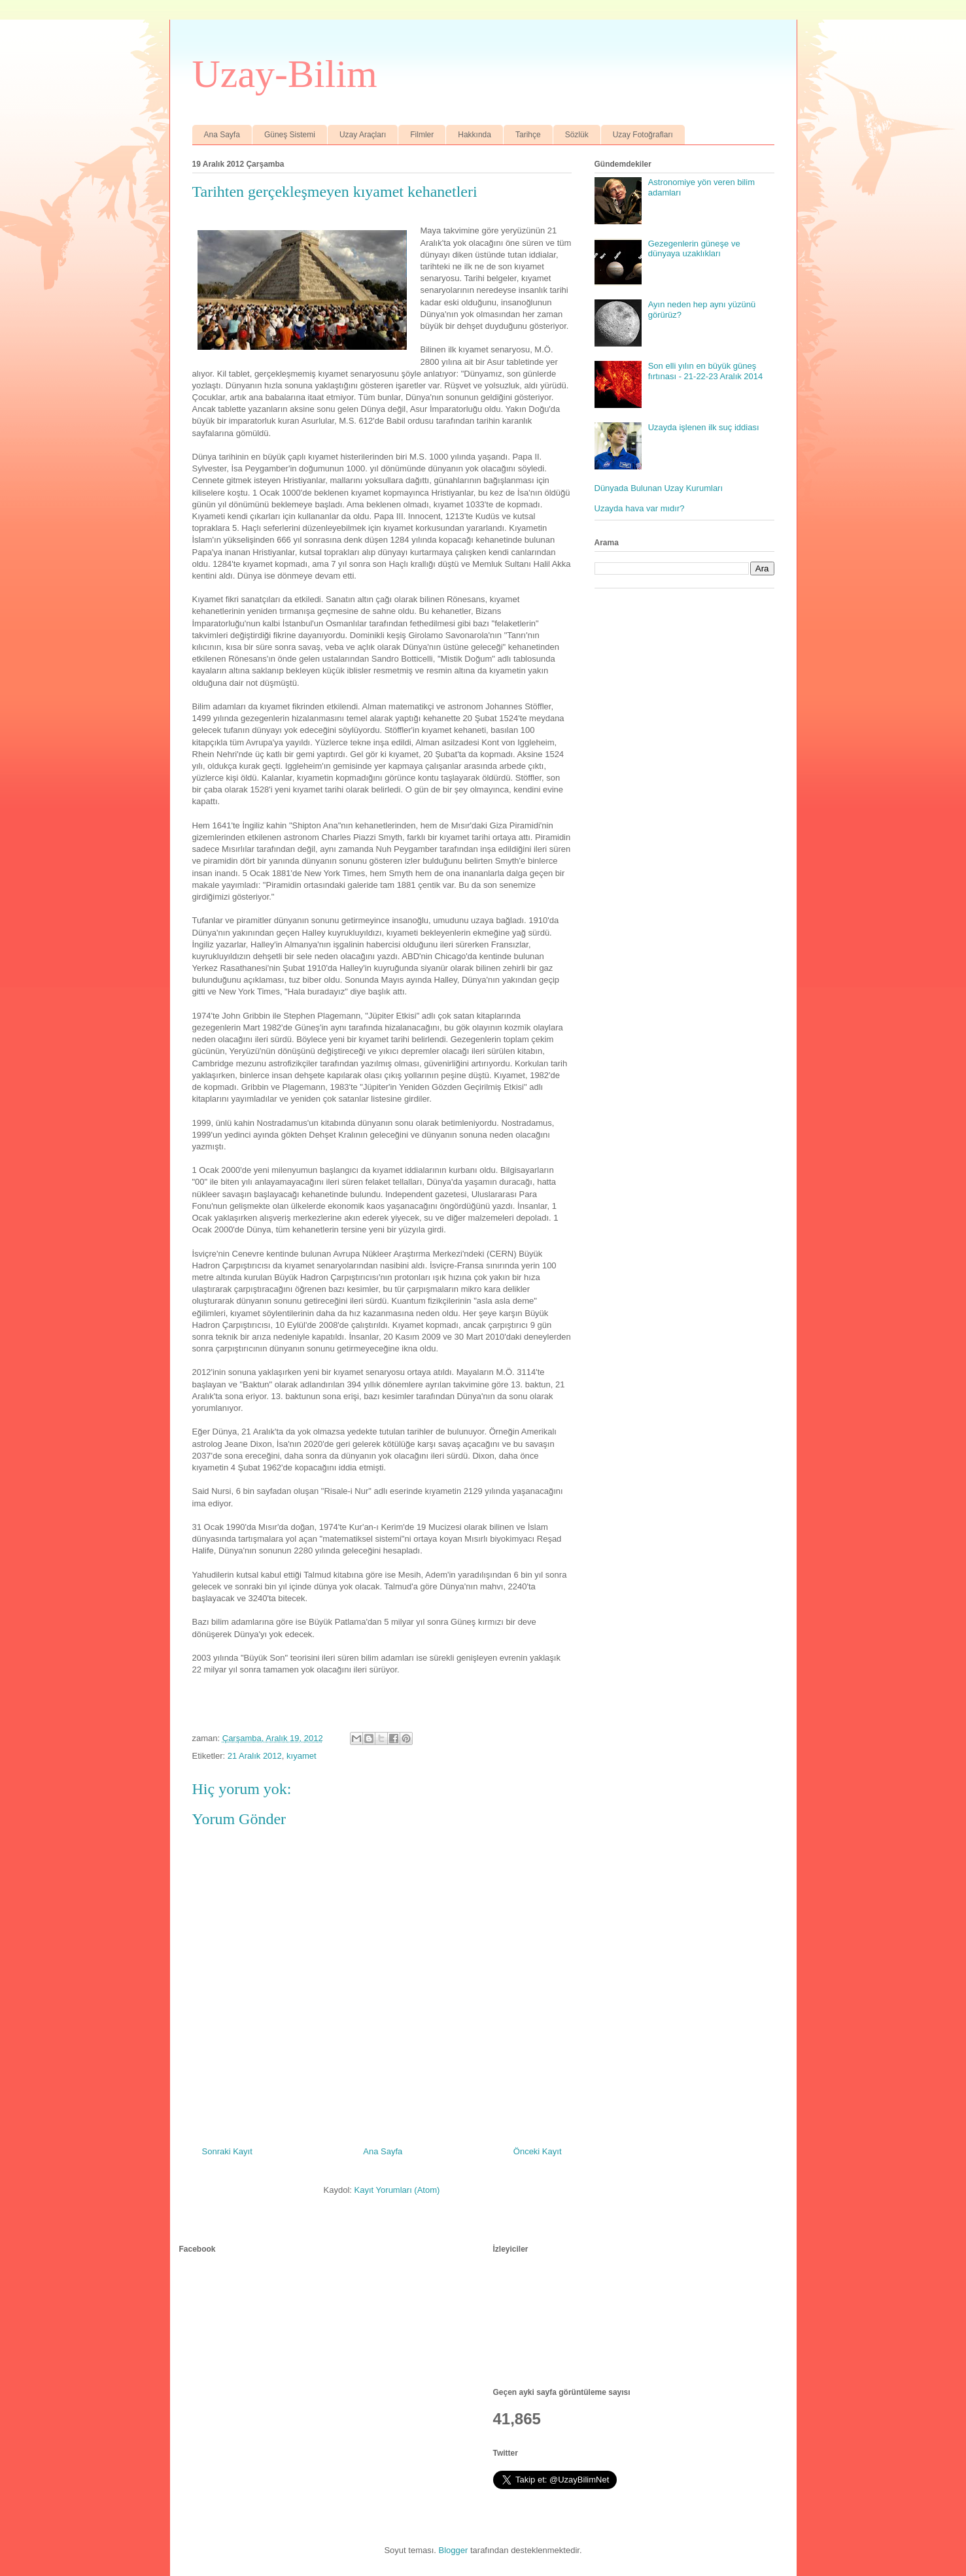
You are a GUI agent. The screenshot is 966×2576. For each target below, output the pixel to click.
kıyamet (301, 1756)
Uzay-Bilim (284, 73)
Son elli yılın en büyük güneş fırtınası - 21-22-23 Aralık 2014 (705, 371)
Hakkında (474, 134)
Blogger (453, 2550)
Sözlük (577, 134)
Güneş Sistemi (289, 134)
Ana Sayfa (222, 134)
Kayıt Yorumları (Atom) (397, 2190)
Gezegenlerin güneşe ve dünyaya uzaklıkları (694, 249)
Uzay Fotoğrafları (643, 134)
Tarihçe (528, 134)
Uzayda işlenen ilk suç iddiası (703, 427)
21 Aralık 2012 (255, 1756)
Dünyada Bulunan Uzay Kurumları (659, 488)
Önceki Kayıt (537, 2151)
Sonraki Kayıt (227, 2151)
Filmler (422, 134)
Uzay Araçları (362, 134)
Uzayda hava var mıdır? (640, 508)
